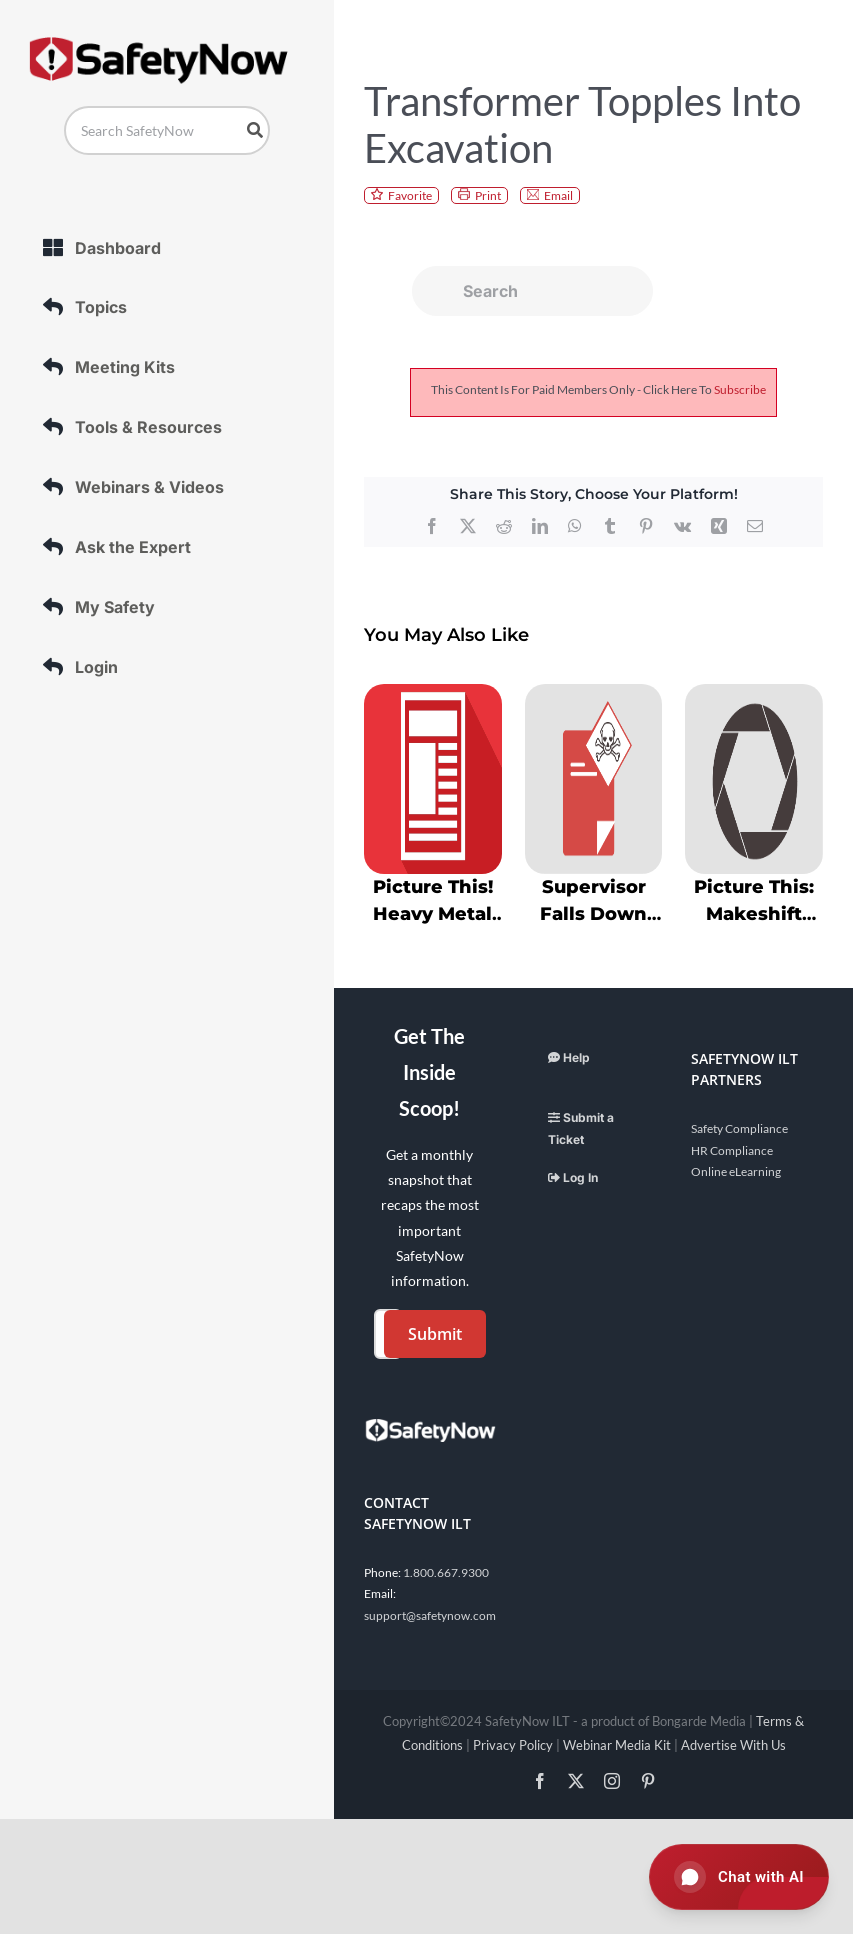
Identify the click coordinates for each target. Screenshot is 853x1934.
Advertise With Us (733, 1745)
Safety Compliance (739, 1128)
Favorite (410, 195)
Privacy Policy (513, 1745)
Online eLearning (736, 1171)
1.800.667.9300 (446, 1572)
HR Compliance (732, 1150)
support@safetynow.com (430, 1615)
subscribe (740, 389)
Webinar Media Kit (617, 1745)
